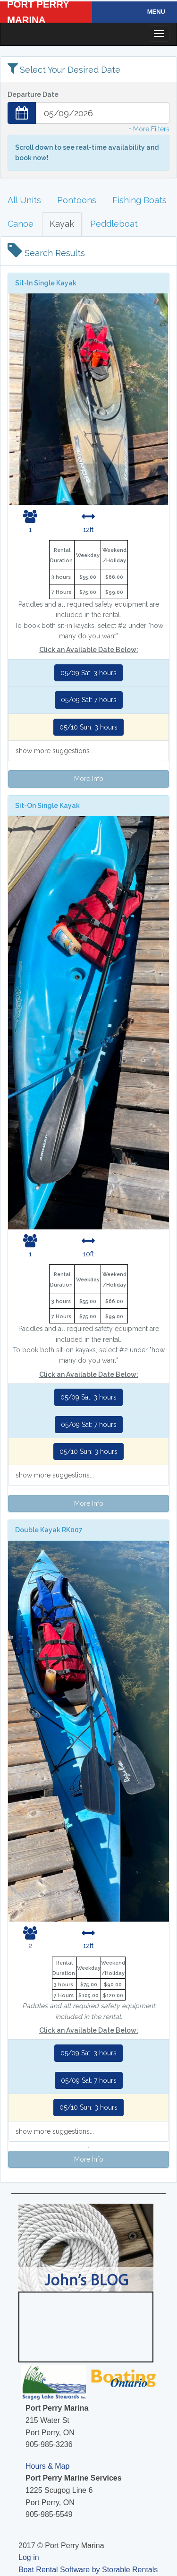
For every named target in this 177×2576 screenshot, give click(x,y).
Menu (156, 11)
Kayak (62, 224)
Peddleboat (114, 224)
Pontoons (76, 200)
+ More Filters (149, 129)
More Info (88, 778)
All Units (24, 200)
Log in (28, 2557)
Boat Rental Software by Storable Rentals (88, 2570)
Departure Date (33, 94)
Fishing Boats (139, 200)
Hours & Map (47, 2466)
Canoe (21, 224)
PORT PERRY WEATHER (85, 2327)
